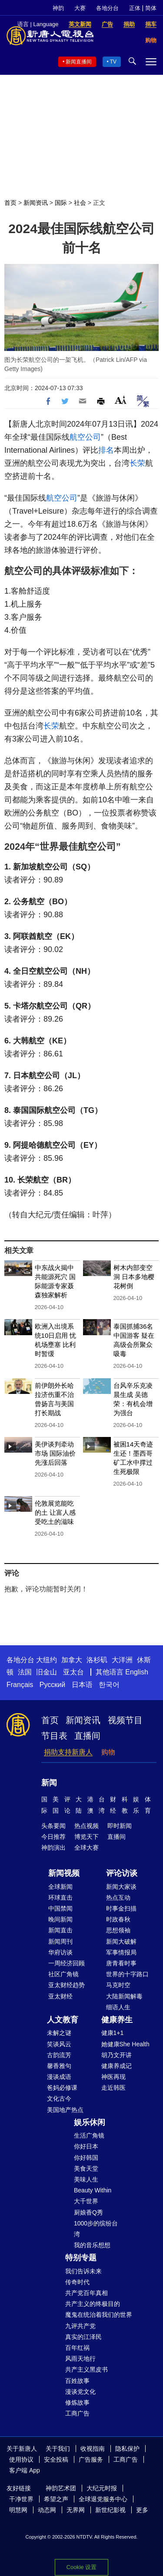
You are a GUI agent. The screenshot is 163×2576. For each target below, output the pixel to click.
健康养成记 (116, 2065)
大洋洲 (122, 1660)
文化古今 (59, 2098)
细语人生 (118, 2007)
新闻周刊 (60, 1941)
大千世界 (86, 2201)
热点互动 (118, 1897)
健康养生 (117, 2019)
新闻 (49, 1782)
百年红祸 (77, 2347)
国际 (61, 202)
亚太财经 (60, 1996)
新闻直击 (60, 1930)
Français (20, 1684)
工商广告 (77, 2413)
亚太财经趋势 (66, 1984)
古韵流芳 (59, 2054)
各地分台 (107, 8)
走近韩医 (113, 2087)
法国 (25, 1672)
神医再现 (113, 2076)
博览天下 (86, 1836)
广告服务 (91, 2459)
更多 (142, 2509)
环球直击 (60, 1897)
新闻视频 (64, 1873)
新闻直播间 (79, 62)
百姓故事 (77, 2380)
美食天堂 (86, 2168)
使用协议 (21, 2459)
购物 (108, 1752)
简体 (150, 8)
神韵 (58, 8)
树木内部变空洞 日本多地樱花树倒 (133, 1277)
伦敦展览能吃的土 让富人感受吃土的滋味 (55, 1512)
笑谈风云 (59, 2044)
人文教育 (62, 2019)
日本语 (82, 1684)
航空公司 (85, 437)
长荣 (137, 463)
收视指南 (92, 2448)
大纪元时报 (101, 2488)
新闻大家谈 (121, 1886)
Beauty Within (92, 2190)
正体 (134, 8)
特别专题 (80, 2257)
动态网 (47, 2509)
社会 (80, 202)
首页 (10, 202)
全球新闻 (60, 1886)
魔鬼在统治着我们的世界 (98, 2314)
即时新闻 (119, 1825)
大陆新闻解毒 (124, 1996)
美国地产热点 (65, 2109)
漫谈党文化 (80, 2391)
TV (113, 62)
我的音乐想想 (92, 2245)
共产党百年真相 (86, 2292)
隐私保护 (127, 2448)
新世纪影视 (110, 2509)
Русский (52, 1684)
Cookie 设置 (81, 2567)
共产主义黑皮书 (86, 2369)
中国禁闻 (60, 1908)
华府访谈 (60, 1952)
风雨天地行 (80, 2358)
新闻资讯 (35, 202)
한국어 (109, 1684)
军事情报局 (121, 1952)
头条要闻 (53, 1825)
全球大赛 (86, 1847)
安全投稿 (56, 2459)
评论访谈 (121, 1873)
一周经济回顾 (66, 1963)
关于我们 (58, 2448)
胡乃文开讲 (116, 2054)
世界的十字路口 (127, 1974)
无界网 (76, 2509)
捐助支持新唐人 (68, 1752)
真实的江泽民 (83, 2336)
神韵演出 (53, 1847)
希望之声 (56, 2499)
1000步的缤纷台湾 (96, 2229)
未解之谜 (59, 2032)
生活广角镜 (89, 2135)
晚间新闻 (60, 1919)
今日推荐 (53, 1836)
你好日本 (86, 2146)
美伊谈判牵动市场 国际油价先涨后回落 (55, 1453)
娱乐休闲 (89, 2122)
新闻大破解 (121, 1941)
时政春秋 (118, 1919)
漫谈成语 (59, 2076)
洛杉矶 (96, 1660)
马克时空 (118, 1984)
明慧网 (18, 2509)
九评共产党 (80, 2325)
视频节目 (125, 1720)
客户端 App (24, 2470)
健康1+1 (112, 2032)
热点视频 (86, 1825)
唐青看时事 (121, 1963)
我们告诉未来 (83, 2271)
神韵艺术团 (61, 2488)
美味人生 (86, 2179)
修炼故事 (77, 2402)
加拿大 (71, 1660)
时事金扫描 (121, 1908)
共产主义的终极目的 (92, 2303)
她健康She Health (125, 2044)
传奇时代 (77, 2282)
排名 (106, 450)
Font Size (120, 400)
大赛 (80, 8)
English (136, 1672)
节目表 (54, 1736)
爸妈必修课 (62, 2087)
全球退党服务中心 (103, 2499)
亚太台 (73, 1672)
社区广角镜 (63, 1974)
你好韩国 (86, 2157)
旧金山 (46, 1672)
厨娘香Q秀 (88, 2212)
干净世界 (21, 2499)
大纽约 (46, 1660)
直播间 (87, 1736)
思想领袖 (118, 1930)
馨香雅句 (59, 2065)
